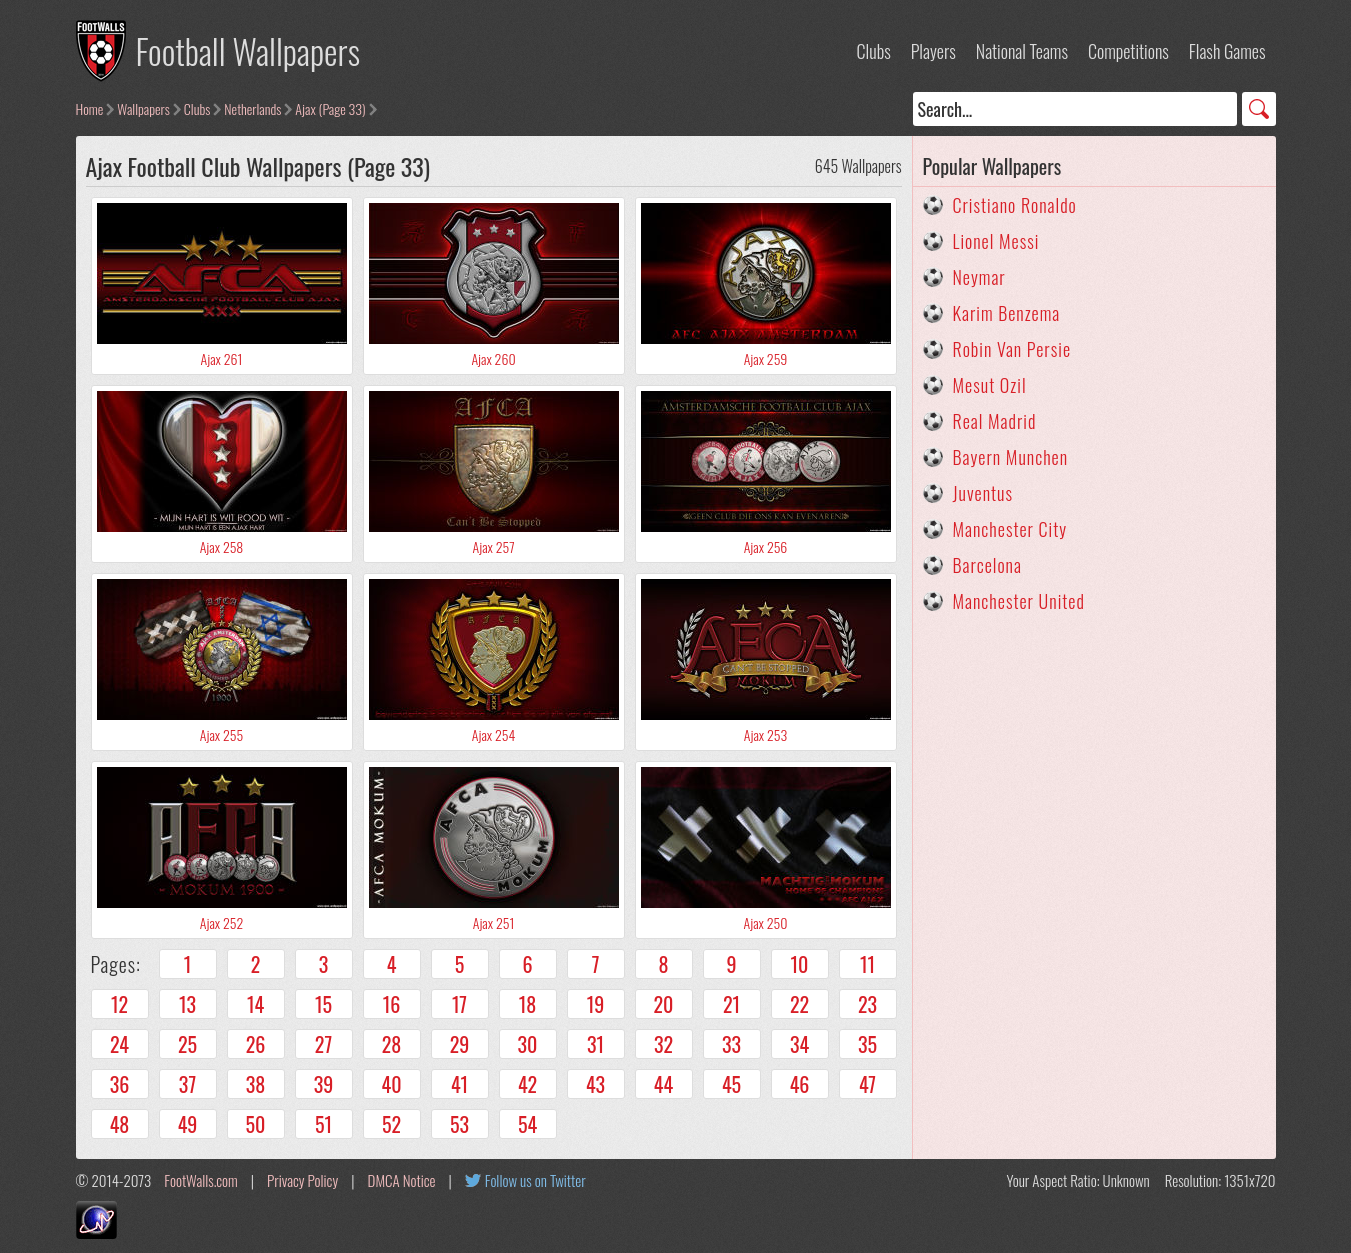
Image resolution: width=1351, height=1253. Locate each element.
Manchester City (1010, 529)
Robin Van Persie (1012, 349)
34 (799, 1044)
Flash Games (1227, 51)
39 (324, 1084)
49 (188, 1124)
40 (392, 1084)
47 (867, 1084)
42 (527, 1084)
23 (867, 1004)
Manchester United (1019, 601)
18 (528, 1004)
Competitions (1128, 51)
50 (256, 1124)
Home (90, 108)
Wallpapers (143, 108)
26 (256, 1044)
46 (800, 1084)
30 (528, 1044)
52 (391, 1124)
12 (119, 1004)
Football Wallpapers (248, 50)
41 (459, 1084)
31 (595, 1044)
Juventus (983, 493)
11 (867, 964)
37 (187, 1084)
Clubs (874, 51)
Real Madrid (995, 421)
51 (323, 1124)
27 (323, 1044)
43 (595, 1084)
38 (256, 1084)
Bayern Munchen (1011, 457)
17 (459, 1004)
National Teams (1022, 51)
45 (731, 1084)
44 (663, 1084)
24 (119, 1044)
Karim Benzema (1007, 313)
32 (663, 1044)
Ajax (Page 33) (330, 108)
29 (460, 1044)
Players (933, 51)
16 (392, 1004)
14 (255, 1004)
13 (187, 1004)
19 (596, 1004)
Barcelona (987, 565)
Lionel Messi (996, 241)
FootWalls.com (200, 1180)
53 (459, 1124)
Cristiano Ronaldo (1015, 205)
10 (800, 964)
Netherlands (252, 108)
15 (323, 1004)
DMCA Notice (402, 1180)
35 (867, 1044)
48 (120, 1124)
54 (527, 1124)
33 (731, 1044)
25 (187, 1044)
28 (392, 1044)
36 (120, 1084)
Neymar (979, 277)
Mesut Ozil (990, 385)
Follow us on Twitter (535, 1180)
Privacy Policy (302, 1180)
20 (664, 1004)
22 (799, 1004)
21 (731, 1004)
